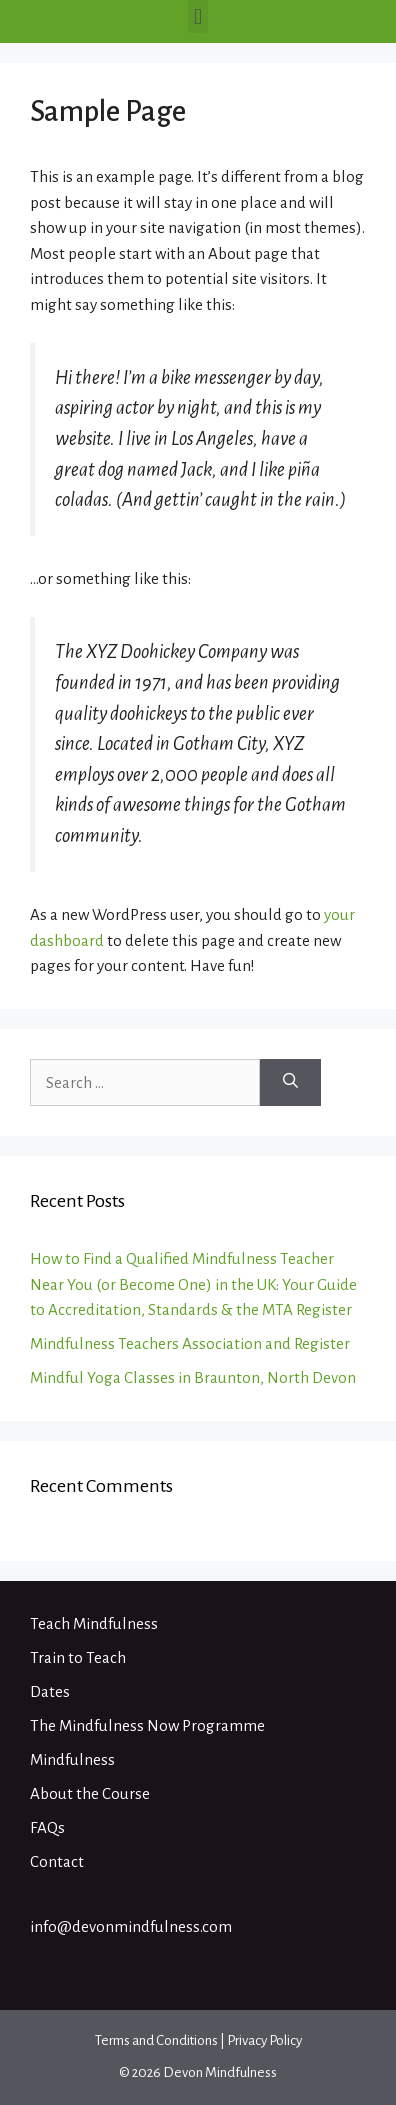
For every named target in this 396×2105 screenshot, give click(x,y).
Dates (50, 1691)
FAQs (47, 1827)
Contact (57, 1861)
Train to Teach (78, 1657)
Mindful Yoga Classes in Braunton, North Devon (193, 1377)
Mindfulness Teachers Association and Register (190, 1343)
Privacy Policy (264, 2040)
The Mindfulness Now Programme (147, 1725)
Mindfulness (72, 1759)
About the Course (90, 1793)
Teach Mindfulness (94, 1623)
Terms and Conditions (156, 2040)
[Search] (290, 1083)
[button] (197, 16)
